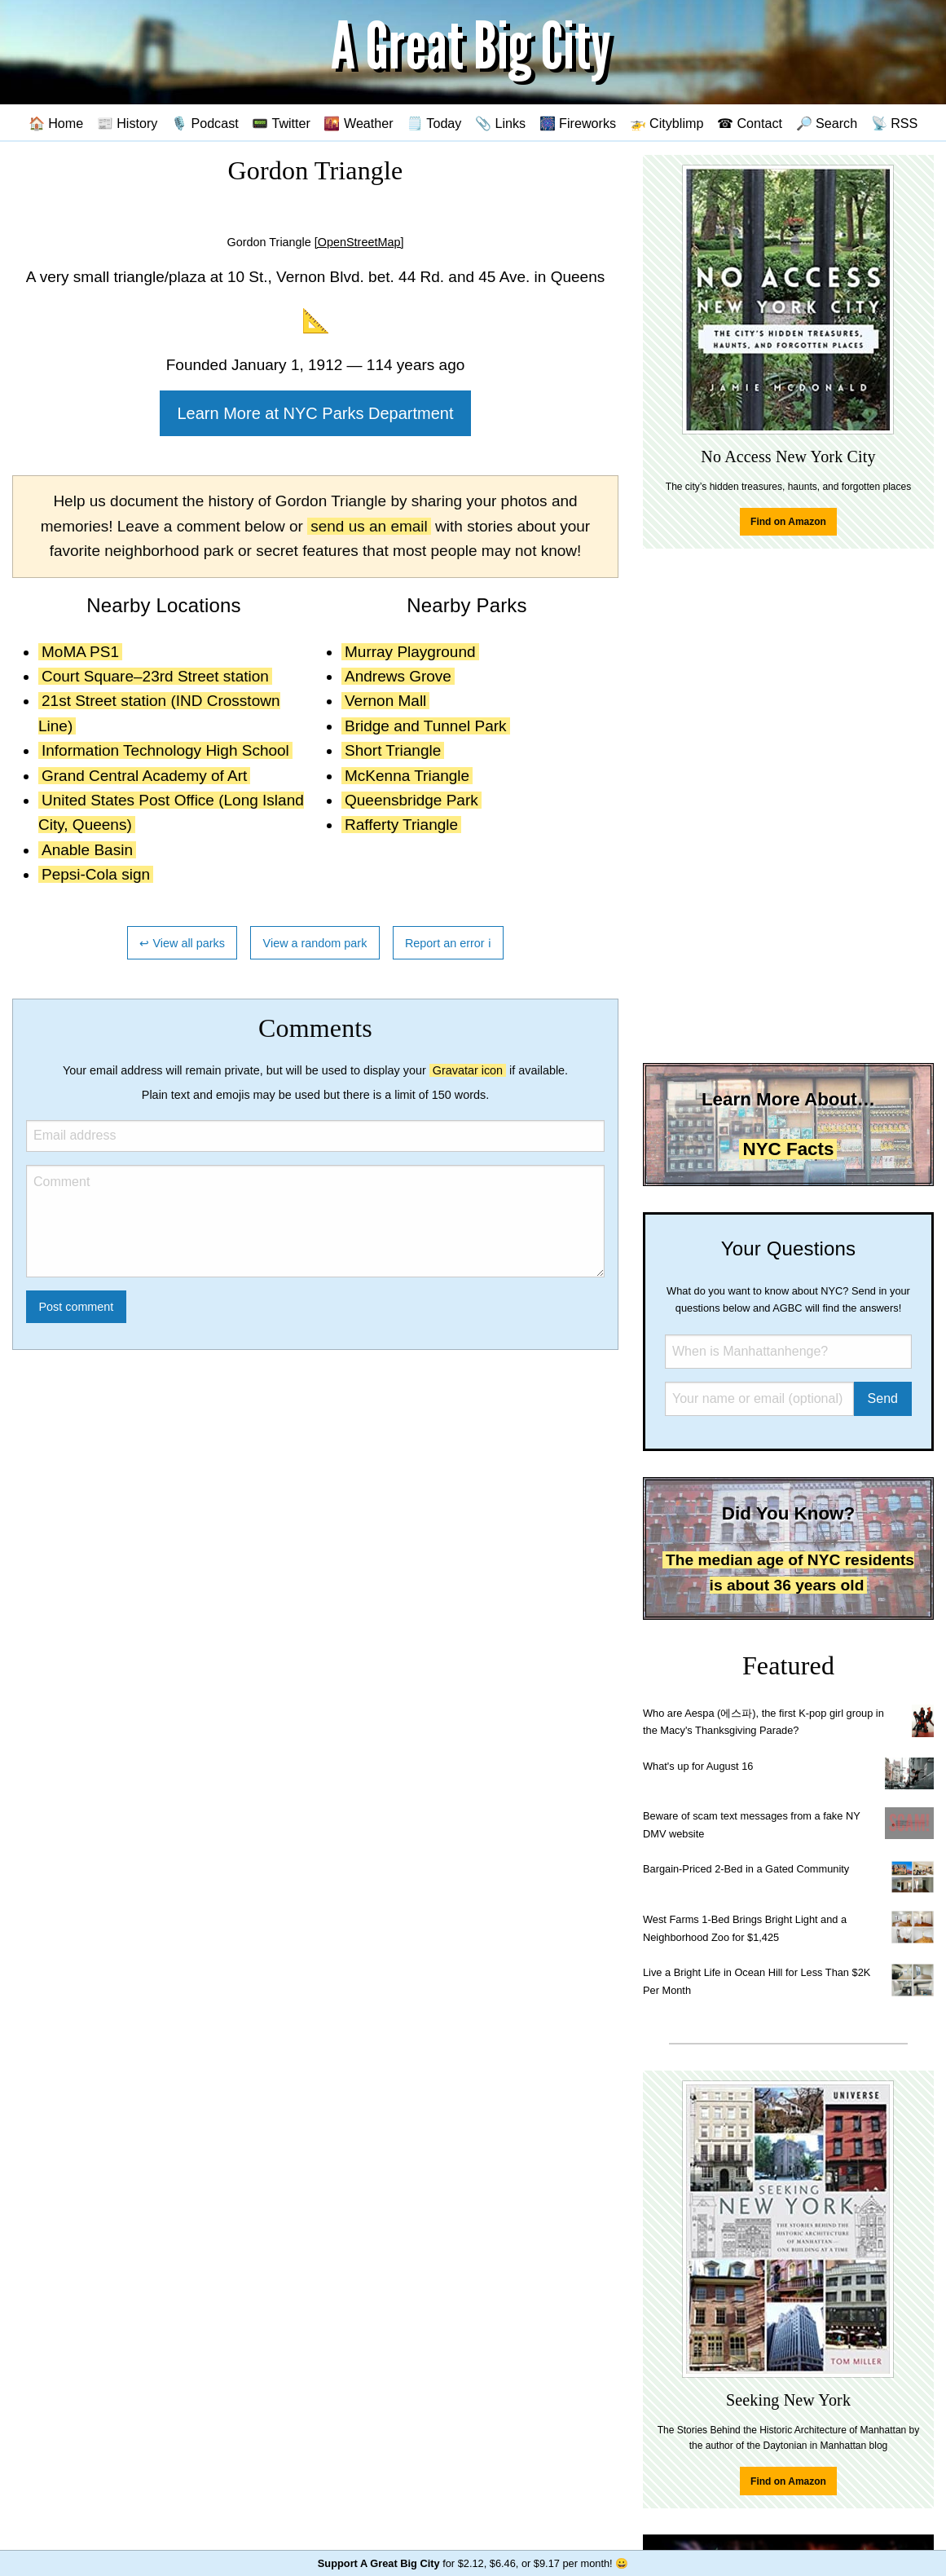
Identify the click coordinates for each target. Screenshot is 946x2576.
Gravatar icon (468, 1070)
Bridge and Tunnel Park (426, 725)
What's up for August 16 (698, 1766)
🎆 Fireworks (577, 123)
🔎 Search (827, 123)
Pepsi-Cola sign (96, 874)
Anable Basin (87, 849)
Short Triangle (393, 750)
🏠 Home (56, 123)
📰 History (127, 123)
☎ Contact (749, 123)
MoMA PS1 (80, 651)
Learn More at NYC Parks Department (315, 413)
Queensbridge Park (411, 800)
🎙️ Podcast (205, 123)
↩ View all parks (182, 943)
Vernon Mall (385, 700)
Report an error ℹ (448, 943)
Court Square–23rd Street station (155, 676)
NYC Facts (788, 1149)
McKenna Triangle (407, 775)
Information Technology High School (165, 750)
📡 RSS (894, 123)
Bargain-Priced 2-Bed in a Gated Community (746, 1869)
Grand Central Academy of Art (144, 775)
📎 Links (500, 123)
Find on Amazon (788, 521)
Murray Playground (410, 651)
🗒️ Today (434, 123)
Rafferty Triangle (401, 824)
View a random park (315, 943)
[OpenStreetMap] (359, 242)
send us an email (369, 526)
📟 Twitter (281, 123)
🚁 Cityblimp (667, 123)
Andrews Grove (398, 676)
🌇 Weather (358, 123)
